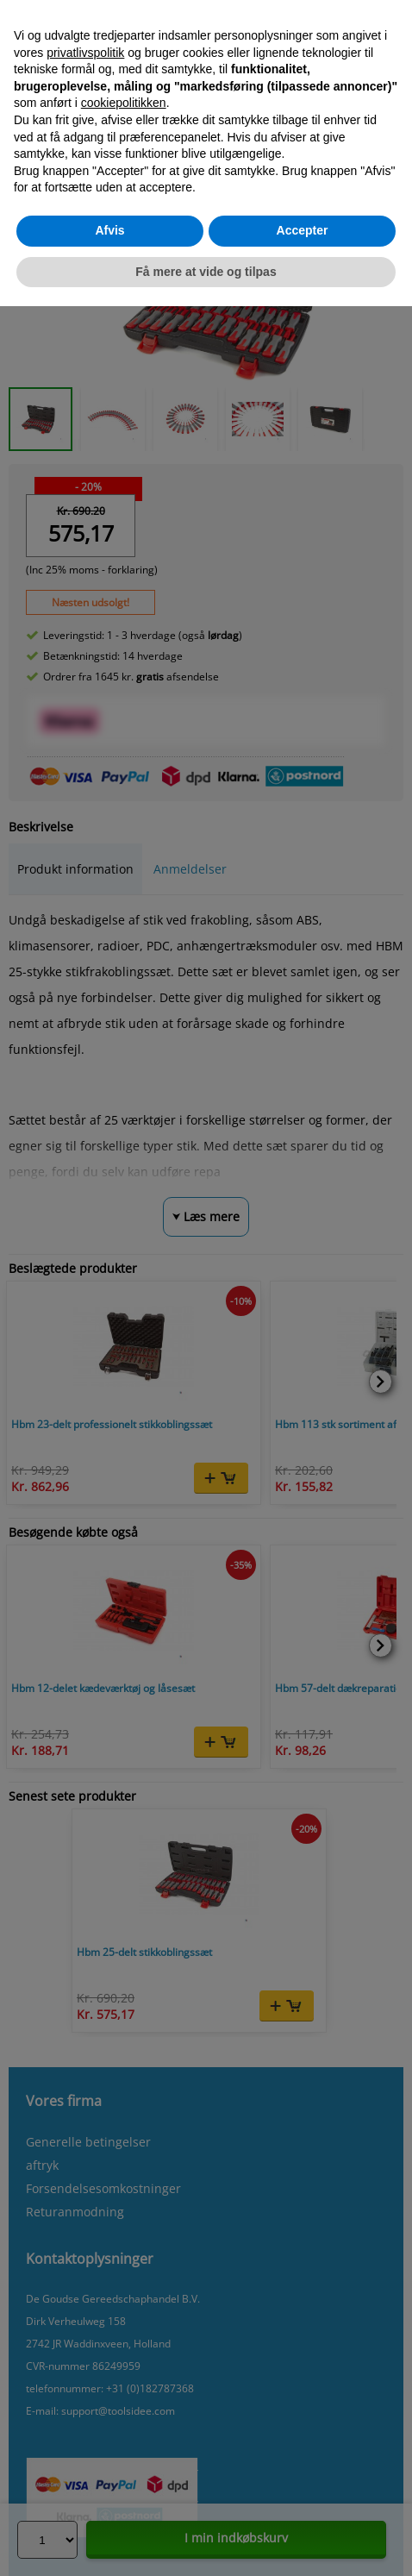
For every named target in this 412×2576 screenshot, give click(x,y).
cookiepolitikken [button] (123, 103)
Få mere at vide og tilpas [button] (205, 272)
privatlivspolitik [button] (85, 53)
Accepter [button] (302, 230)
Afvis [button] (109, 230)
